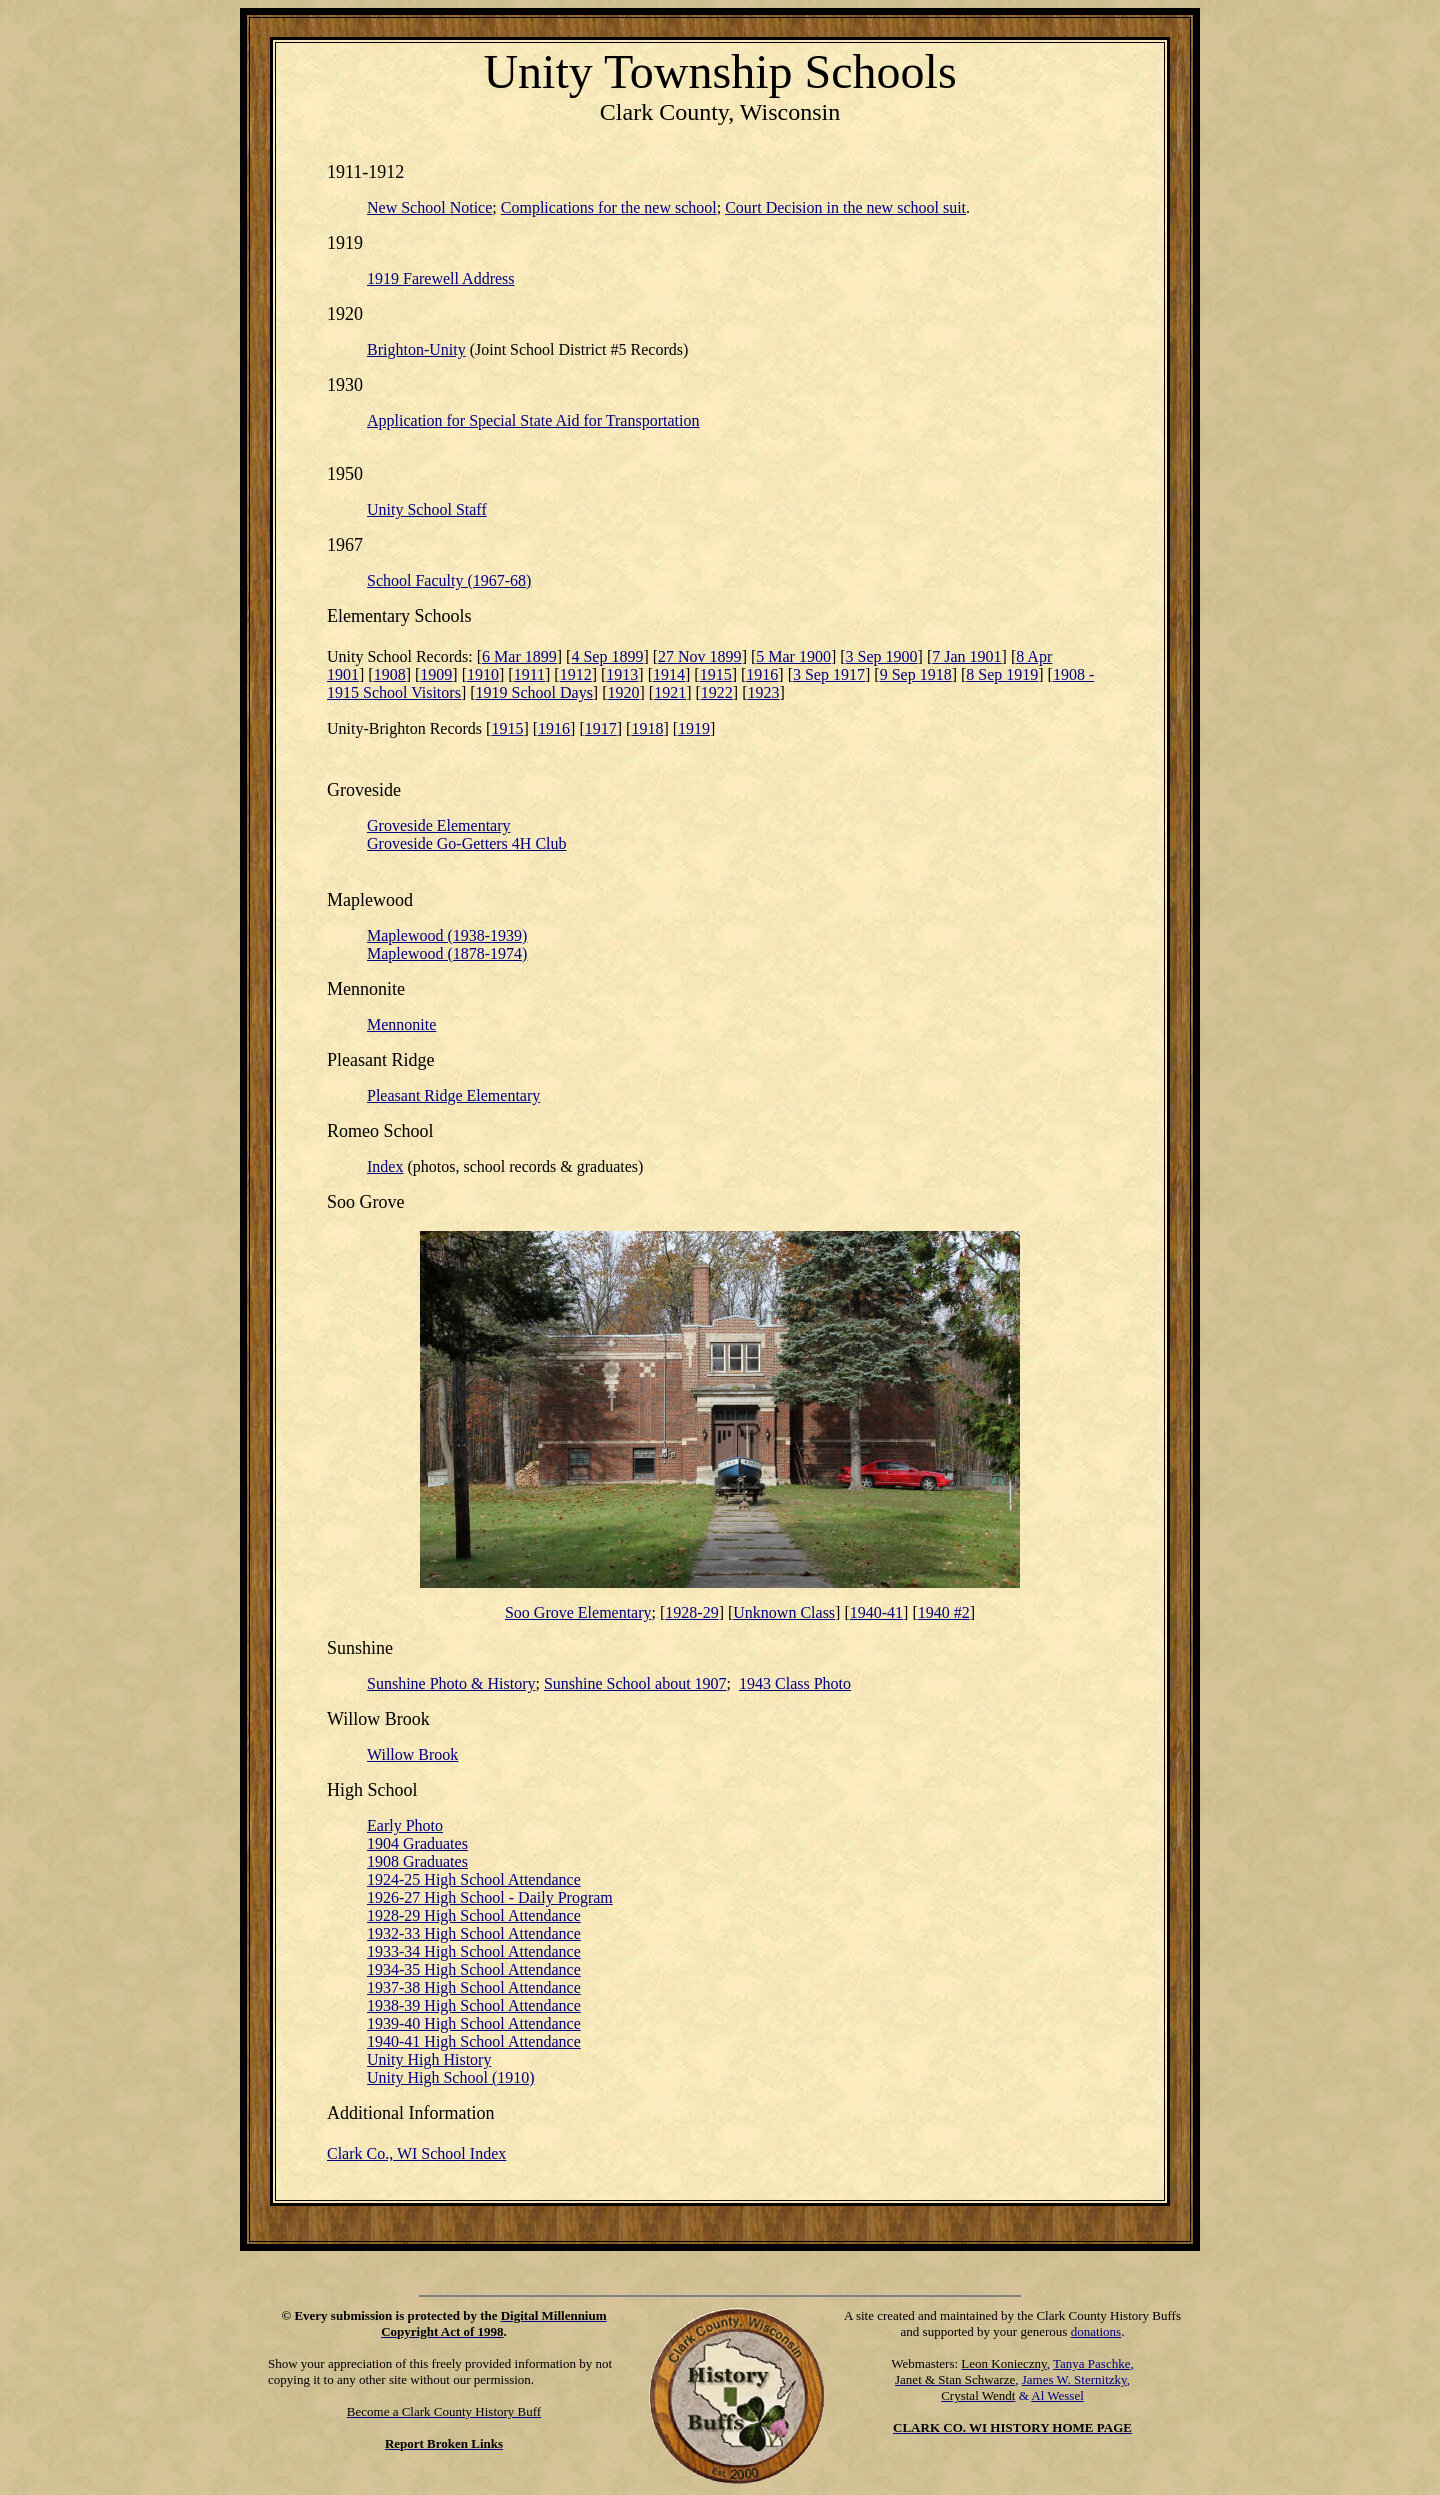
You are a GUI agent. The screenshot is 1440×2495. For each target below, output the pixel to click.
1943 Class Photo (795, 1683)
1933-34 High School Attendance (474, 1951)
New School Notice (429, 207)
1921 (670, 692)
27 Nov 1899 (700, 656)
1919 (694, 728)
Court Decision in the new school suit (845, 207)
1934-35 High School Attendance (474, 1969)
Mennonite (401, 1024)
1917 (601, 728)
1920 (624, 692)
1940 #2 (944, 1612)
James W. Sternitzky (1074, 2379)
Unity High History (429, 2059)
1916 (762, 674)
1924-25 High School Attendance (474, 1879)
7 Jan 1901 (966, 656)
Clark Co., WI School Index (416, 2153)
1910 (483, 674)
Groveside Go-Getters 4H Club (467, 843)
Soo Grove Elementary (578, 1612)
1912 (576, 674)
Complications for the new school (609, 207)
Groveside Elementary (439, 825)
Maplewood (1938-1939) (447, 935)
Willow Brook (412, 1754)
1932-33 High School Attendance (474, 1933)
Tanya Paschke (1091, 2363)
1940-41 (876, 1612)
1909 (436, 674)
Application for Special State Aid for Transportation (533, 420)
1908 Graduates (417, 1861)
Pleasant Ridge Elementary (453, 1095)
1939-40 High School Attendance (474, 2023)
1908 (390, 674)
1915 (716, 674)
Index (385, 1166)
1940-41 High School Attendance (474, 2041)
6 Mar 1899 (519, 656)
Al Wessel (1057, 2395)
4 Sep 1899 (607, 656)
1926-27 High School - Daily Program (490, 1897)
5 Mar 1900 (793, 656)
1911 (529, 674)
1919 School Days (534, 692)
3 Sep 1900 (882, 656)
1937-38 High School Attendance (474, 1987)
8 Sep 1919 (1002, 674)
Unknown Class (784, 1612)
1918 (647, 728)
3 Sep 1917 (829, 674)
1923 (763, 692)
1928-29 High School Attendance (474, 1915)
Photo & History (451, 1683)
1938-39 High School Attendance (474, 2005)
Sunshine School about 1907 (635, 1683)
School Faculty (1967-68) (449, 580)
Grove (382, 1202)
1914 (669, 674)
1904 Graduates (417, 1843)
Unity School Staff (427, 509)
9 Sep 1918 (916, 674)
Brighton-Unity (416, 349)
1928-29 (691, 1612)
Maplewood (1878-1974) (447, 953)
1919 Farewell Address (441, 278)
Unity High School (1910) (451, 2077)
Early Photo (405, 1825)
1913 (622, 674)
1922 (717, 692)
